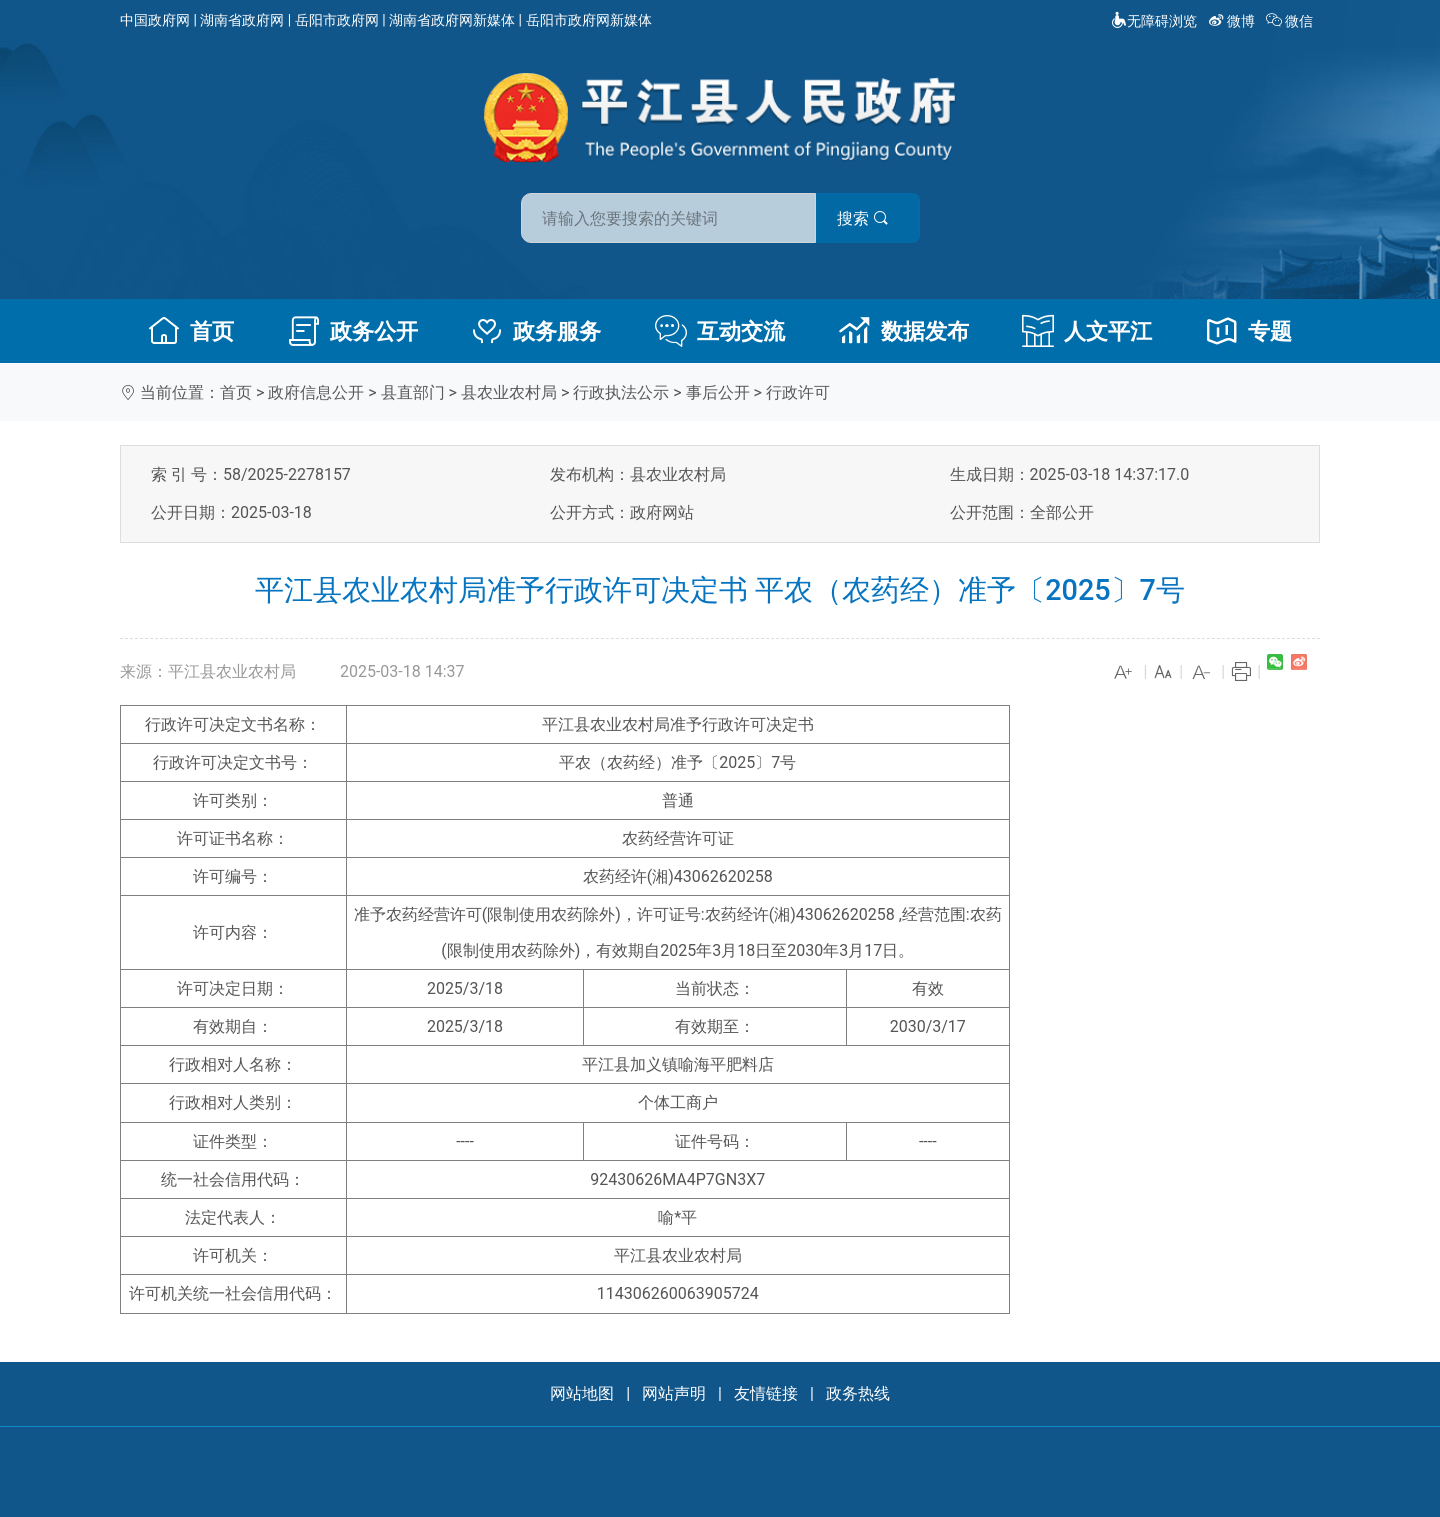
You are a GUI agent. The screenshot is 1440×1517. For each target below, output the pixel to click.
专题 (1249, 331)
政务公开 (353, 331)
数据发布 (904, 331)
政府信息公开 (316, 392)
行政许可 (798, 392)
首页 (191, 331)
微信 (1291, 21)
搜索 (863, 218)
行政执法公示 (621, 392)
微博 (1233, 21)
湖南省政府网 (242, 20)
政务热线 (858, 1393)
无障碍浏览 (1154, 21)
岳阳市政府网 (337, 20)
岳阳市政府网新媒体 (589, 20)
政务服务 (536, 331)
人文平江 (1087, 331)
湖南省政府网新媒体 (452, 20)
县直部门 (413, 392)
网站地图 (582, 1393)
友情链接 (766, 1393)
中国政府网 (155, 20)
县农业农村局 (509, 392)
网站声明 (674, 1393)
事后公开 (718, 392)
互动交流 (720, 331)
